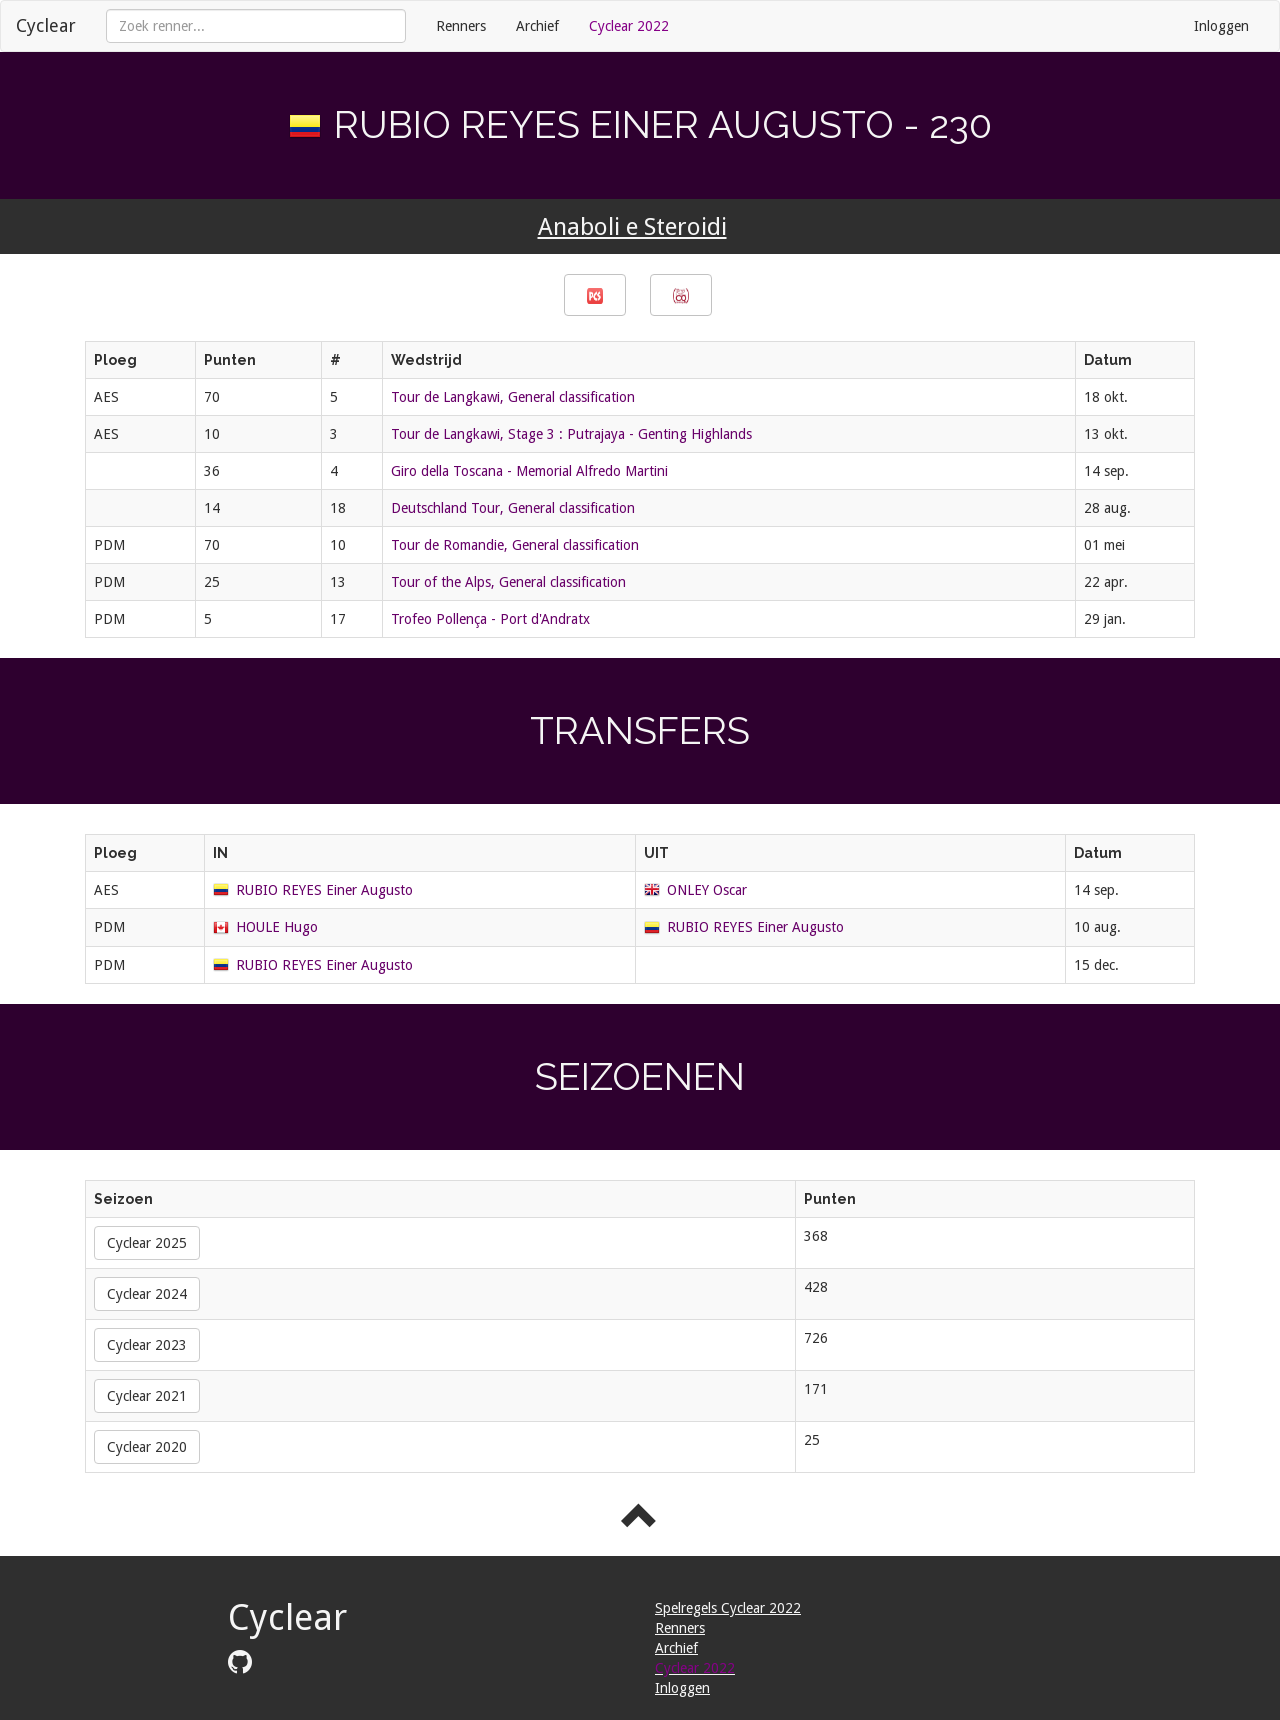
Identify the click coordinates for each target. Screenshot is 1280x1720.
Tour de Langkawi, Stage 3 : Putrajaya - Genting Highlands (571, 434)
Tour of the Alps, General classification (508, 582)
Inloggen (1221, 26)
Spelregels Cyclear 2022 (728, 1608)
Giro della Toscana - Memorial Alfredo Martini (529, 471)
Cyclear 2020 (147, 1447)
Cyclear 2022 (629, 26)
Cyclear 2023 (147, 1345)
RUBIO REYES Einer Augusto (324, 890)
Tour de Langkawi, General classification (513, 397)
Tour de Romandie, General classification (515, 545)
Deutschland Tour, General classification (513, 508)
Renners (461, 26)
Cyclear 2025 (147, 1243)
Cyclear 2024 (147, 1294)
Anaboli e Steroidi (632, 227)
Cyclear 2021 (147, 1396)
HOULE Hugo (277, 927)
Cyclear (46, 25)
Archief (537, 26)
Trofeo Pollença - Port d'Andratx (490, 619)
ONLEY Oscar (707, 890)
